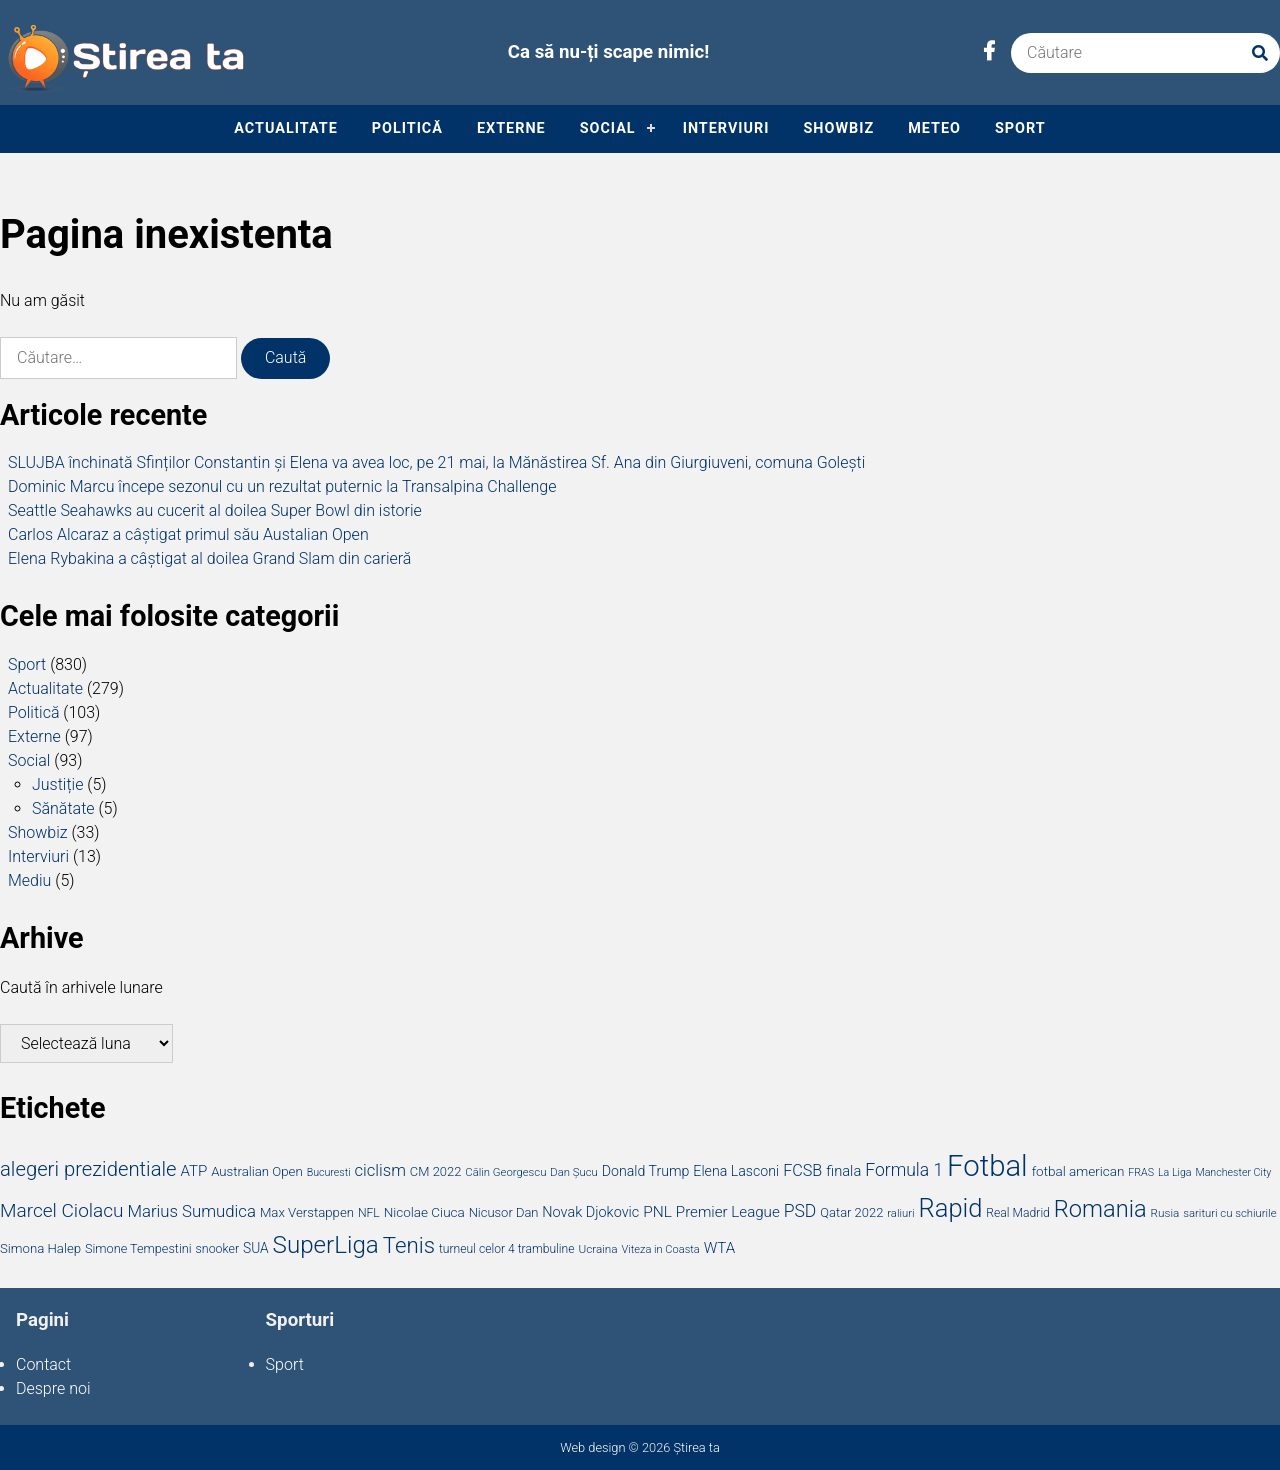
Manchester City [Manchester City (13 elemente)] (1233, 1172)
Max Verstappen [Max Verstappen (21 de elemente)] (307, 1212)
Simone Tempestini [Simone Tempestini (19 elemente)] (138, 1248)
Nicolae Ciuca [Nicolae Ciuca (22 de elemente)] (424, 1212)
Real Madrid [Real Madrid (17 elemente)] (1018, 1213)
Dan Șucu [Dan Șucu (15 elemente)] (573, 1172)
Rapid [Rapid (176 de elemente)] (950, 1208)
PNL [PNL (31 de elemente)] (657, 1212)
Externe (511, 128)
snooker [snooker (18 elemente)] (218, 1248)
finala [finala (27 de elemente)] (843, 1171)
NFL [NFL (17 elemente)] (369, 1213)
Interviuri (726, 128)
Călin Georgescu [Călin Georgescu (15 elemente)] (505, 1172)
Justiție (57, 784)
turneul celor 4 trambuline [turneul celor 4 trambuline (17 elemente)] (507, 1249)
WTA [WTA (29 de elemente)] (720, 1248)
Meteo (934, 128)
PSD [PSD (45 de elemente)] (800, 1211)
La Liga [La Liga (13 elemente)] (1175, 1172)
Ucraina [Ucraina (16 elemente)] (597, 1249)
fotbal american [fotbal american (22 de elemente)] (1078, 1171)
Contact (43, 1364)
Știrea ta (696, 1447)
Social (608, 128)
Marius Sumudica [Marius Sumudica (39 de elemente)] (191, 1211)
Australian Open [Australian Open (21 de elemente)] (257, 1171)
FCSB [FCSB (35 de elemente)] (802, 1170)
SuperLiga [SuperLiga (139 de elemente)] (326, 1245)
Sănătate (63, 808)
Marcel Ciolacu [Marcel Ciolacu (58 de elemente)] (62, 1210)
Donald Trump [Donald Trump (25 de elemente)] (646, 1171)
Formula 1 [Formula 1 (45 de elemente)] (904, 1170)
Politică (407, 128)
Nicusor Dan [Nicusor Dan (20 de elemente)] (504, 1212)
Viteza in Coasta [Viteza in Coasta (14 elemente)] (660, 1249)
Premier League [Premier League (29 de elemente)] (728, 1212)
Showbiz (838, 128)
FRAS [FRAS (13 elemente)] (1141, 1172)
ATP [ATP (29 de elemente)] (193, 1171)
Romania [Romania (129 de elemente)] (1100, 1209)
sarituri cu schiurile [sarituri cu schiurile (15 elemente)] (1229, 1213)
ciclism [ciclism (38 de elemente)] (380, 1170)
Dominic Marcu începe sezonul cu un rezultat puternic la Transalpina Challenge (282, 486)
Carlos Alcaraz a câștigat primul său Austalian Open (188, 534)
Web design (592, 1447)
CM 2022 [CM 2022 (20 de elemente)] (436, 1171)
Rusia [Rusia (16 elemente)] (1165, 1213)
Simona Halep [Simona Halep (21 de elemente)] (40, 1248)
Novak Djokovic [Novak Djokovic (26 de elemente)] (590, 1212)
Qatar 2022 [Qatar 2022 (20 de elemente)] (851, 1212)
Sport (1020, 128)
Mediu (29, 880)
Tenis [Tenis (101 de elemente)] (409, 1245)
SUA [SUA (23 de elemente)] (256, 1248)
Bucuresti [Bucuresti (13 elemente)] (329, 1172)
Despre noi (53, 1388)
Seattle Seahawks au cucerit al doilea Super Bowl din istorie (215, 510)
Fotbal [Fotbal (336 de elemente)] (987, 1166)
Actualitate (285, 128)
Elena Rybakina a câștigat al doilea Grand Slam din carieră (209, 558)
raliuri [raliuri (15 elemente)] (900, 1213)
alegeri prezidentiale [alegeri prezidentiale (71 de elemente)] (88, 1169)
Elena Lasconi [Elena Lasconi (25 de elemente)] (736, 1171)
